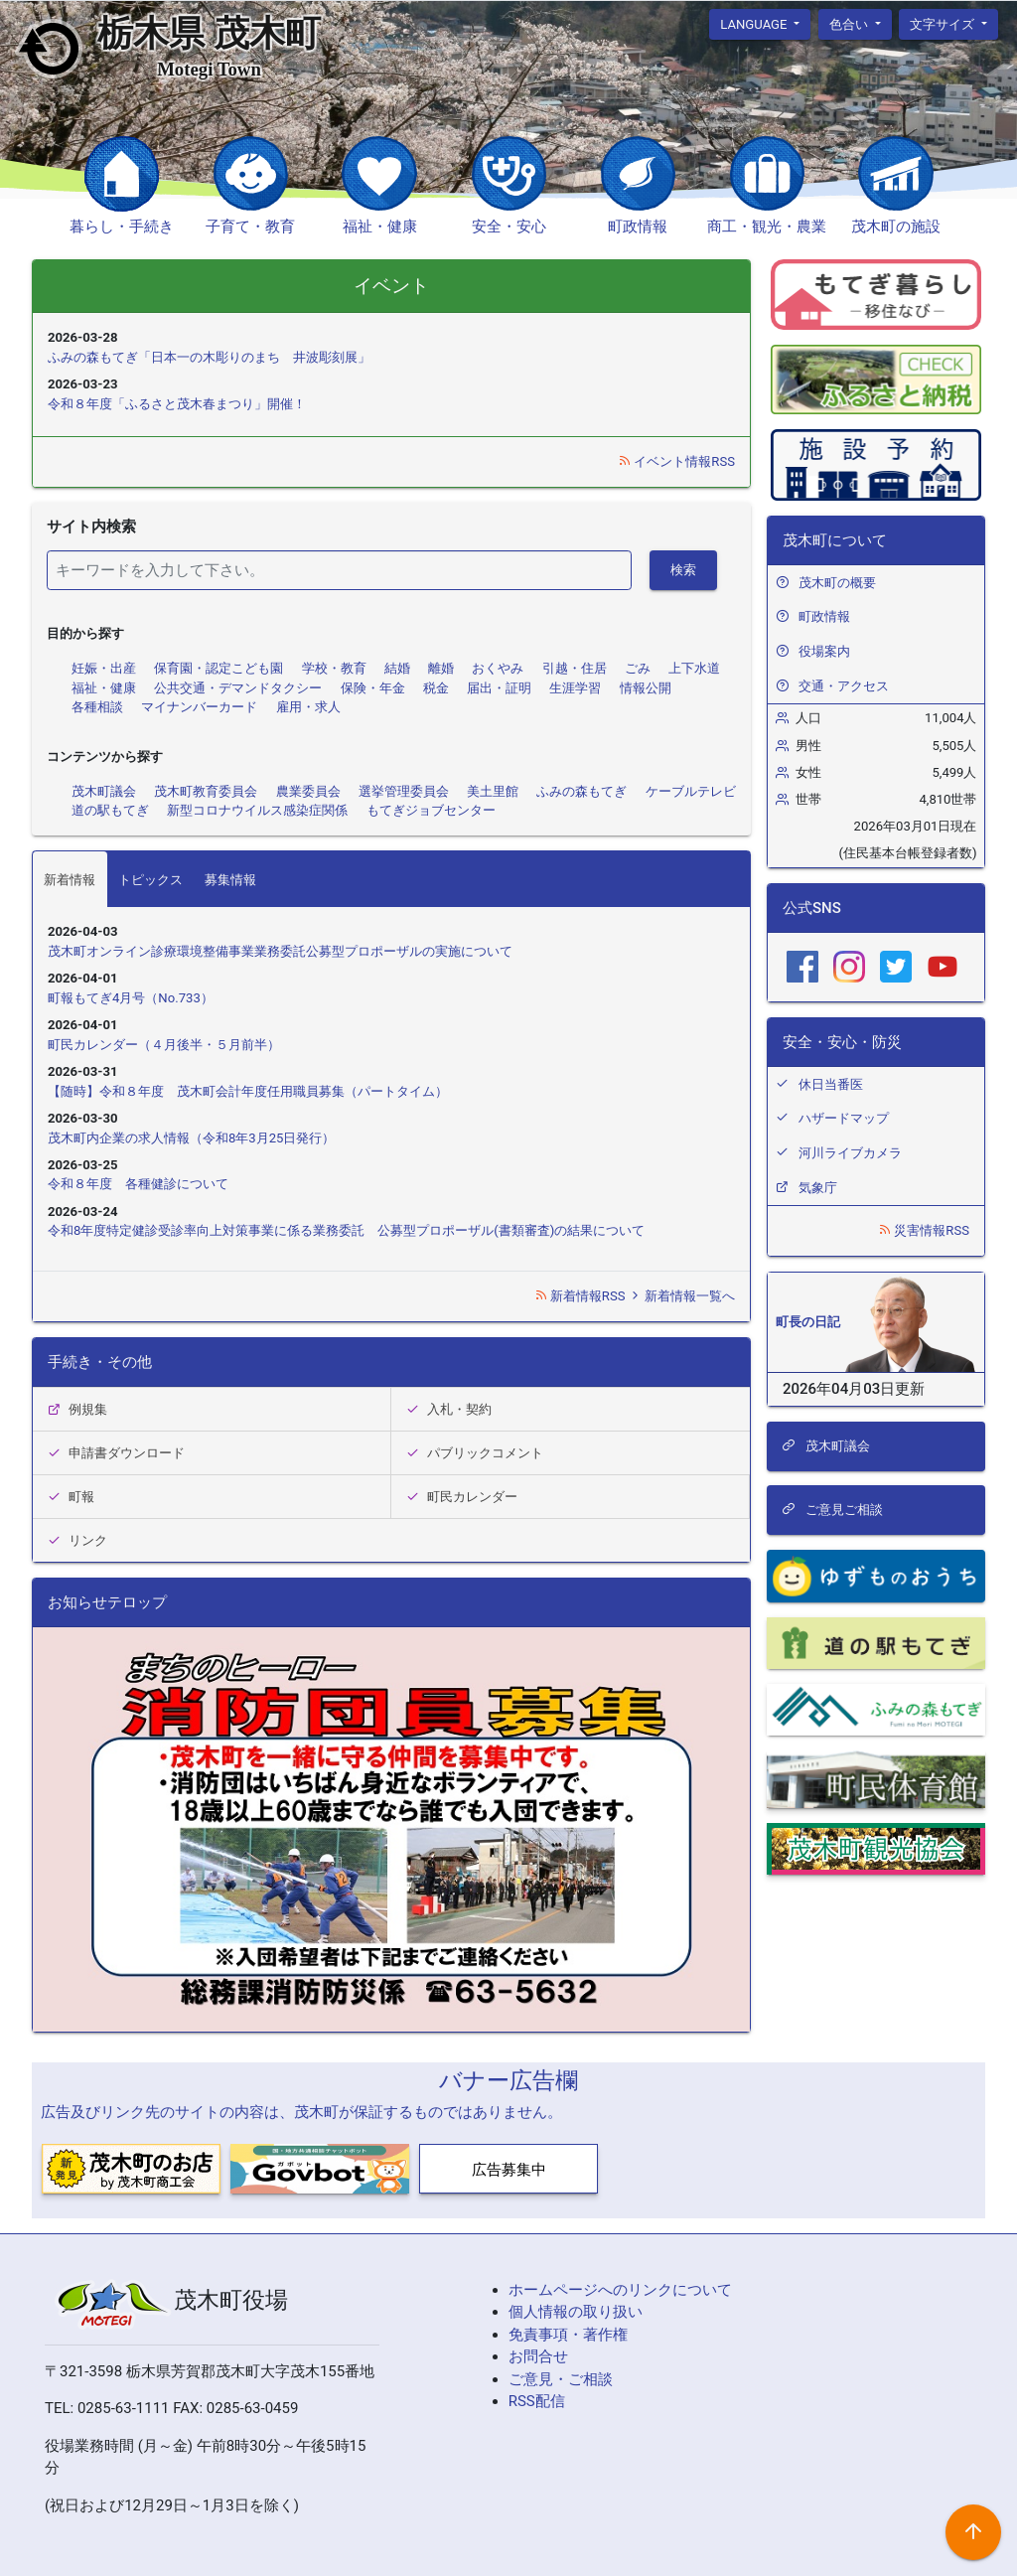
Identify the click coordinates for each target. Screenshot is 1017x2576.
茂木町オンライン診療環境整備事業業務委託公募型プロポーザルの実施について (280, 951)
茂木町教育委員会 (205, 791)
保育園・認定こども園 (218, 668)
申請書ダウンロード (116, 1452)
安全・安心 (509, 226)
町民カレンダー (461, 1496)
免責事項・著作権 (568, 2335)
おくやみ (497, 668)
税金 (436, 688)
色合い (850, 23)
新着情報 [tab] (69, 879)
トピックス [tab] (150, 879)
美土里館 (492, 791)
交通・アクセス (844, 686)
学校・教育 (334, 668)
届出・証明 (499, 688)
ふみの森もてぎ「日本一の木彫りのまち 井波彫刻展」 (209, 357)
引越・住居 (574, 668)
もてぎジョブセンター (431, 810)
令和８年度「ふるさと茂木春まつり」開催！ (177, 403)
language (755, 23)
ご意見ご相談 (832, 1509)
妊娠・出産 (104, 668)
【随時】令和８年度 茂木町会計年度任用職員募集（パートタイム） (248, 1091)
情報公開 (645, 688)
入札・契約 (449, 1409)
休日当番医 (831, 1084)
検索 (683, 569)
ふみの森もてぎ (581, 791)
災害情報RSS (923, 1230)
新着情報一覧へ (682, 1295)
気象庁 (818, 1187)
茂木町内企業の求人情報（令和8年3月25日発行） (191, 1138)
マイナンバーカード (199, 706)
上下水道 (694, 668)
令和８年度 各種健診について (138, 1183)
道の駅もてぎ (110, 810)
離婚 (441, 668)
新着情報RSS (581, 1295)
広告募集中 (509, 2170)
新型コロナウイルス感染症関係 (257, 810)
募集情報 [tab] (230, 879)
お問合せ (538, 2356)
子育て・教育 (250, 226)
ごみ (638, 668)
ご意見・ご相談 (560, 2379)
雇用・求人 (308, 706)
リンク (77, 1540)
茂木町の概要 (837, 582)
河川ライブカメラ (850, 1152)
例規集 (77, 1409)
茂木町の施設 (896, 226)
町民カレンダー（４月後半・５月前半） (164, 1044)
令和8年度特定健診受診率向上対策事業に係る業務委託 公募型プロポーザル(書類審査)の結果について (346, 1230)
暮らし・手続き (122, 226)
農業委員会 (308, 791)
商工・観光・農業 (766, 226)
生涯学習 (575, 688)
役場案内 (824, 651)
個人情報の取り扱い (575, 2312)
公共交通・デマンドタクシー (238, 688)
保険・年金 (373, 688)
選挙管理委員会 (404, 791)
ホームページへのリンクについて (620, 2290)
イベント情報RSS (676, 461)
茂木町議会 (104, 791)
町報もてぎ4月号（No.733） (131, 997)
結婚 (397, 668)
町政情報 (637, 226)
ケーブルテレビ (691, 791)
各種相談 (97, 706)
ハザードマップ (844, 1118)
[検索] (339, 570)
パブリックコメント (474, 1452)
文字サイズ (943, 23)
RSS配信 (536, 2401)
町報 (71, 1496)
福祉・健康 (380, 226)
